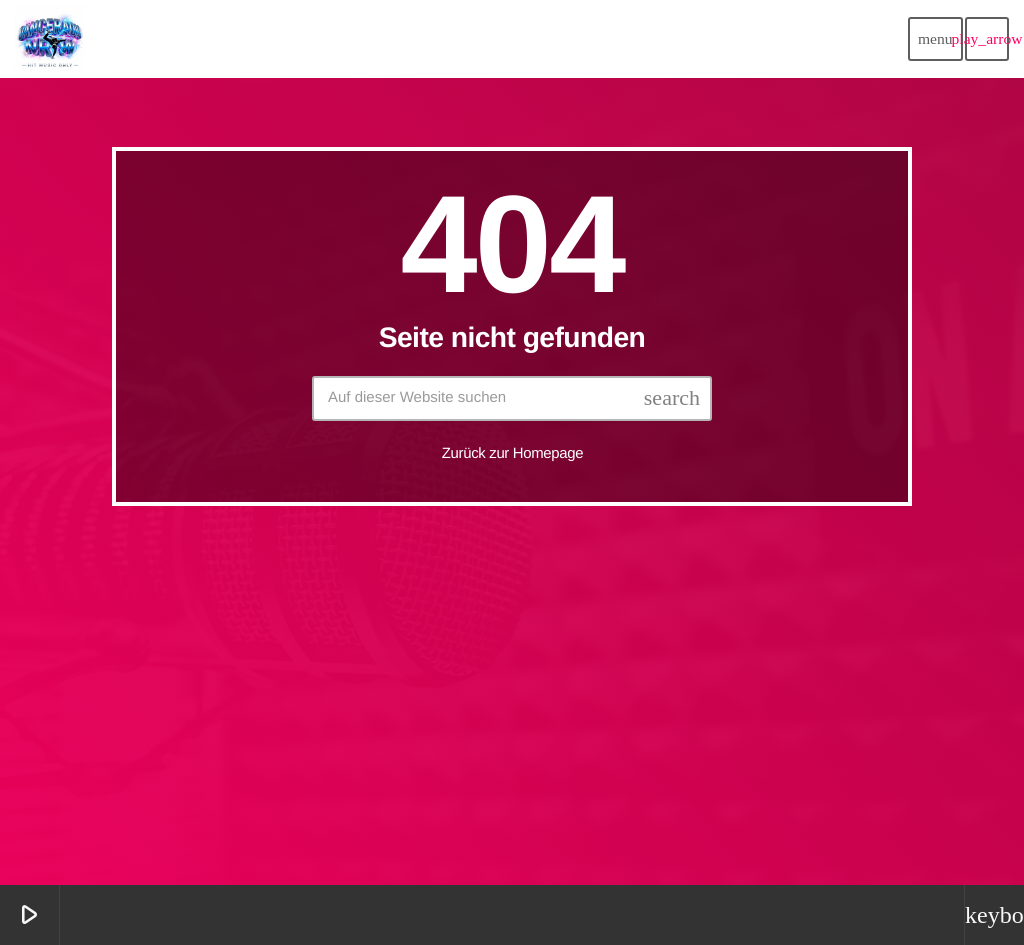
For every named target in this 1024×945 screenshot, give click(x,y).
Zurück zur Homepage (513, 453)
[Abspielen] (987, 39)
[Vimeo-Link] (50, 39)
